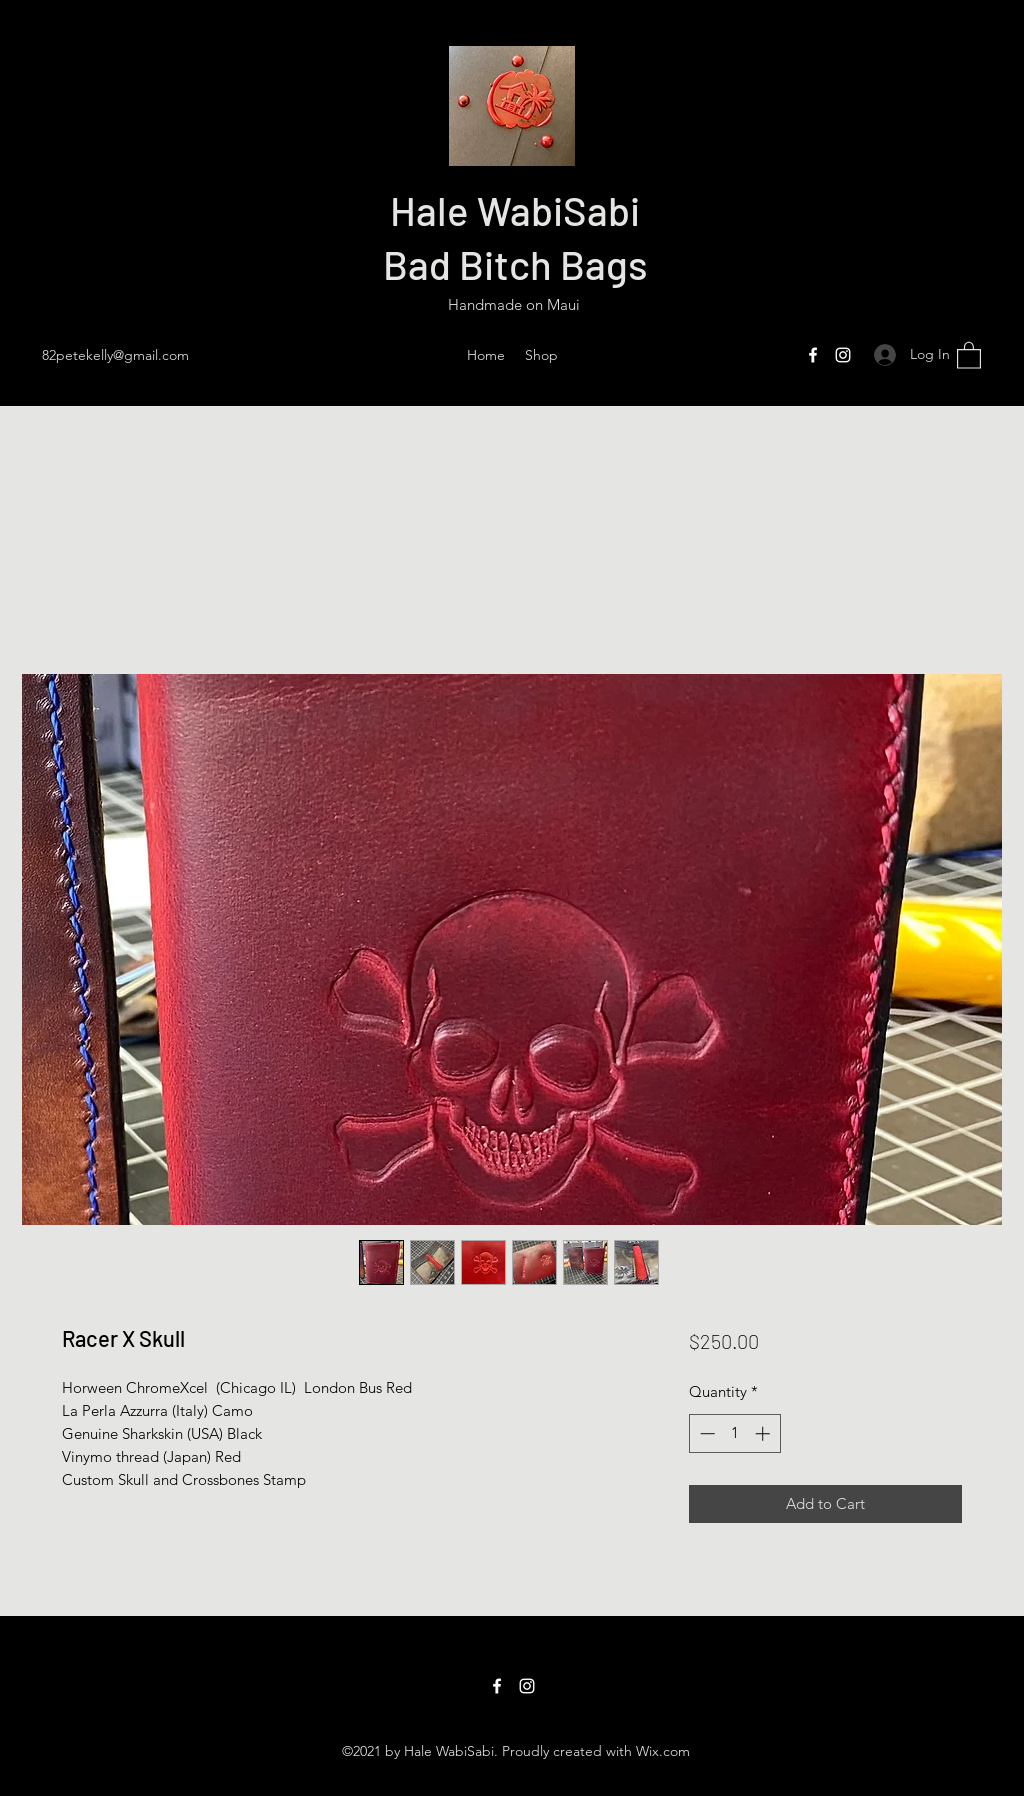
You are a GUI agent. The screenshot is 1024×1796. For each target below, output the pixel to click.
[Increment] (764, 1433)
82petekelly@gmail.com (115, 355)
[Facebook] (813, 355)
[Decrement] (705, 1433)
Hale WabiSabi (515, 210)
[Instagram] (843, 355)
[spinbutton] (734, 1433)
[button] (969, 354)
